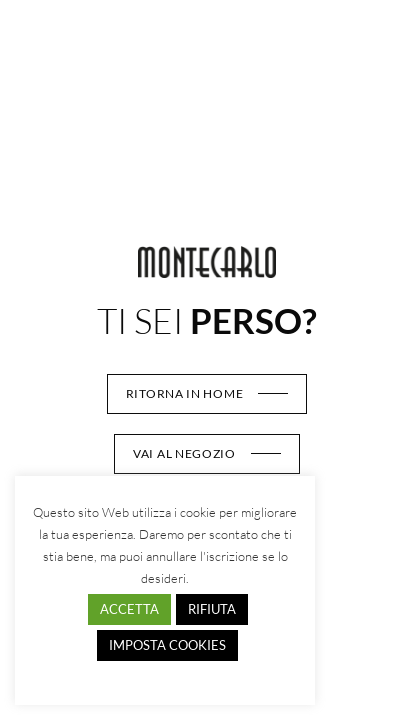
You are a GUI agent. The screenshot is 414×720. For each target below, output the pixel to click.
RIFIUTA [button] (212, 609)
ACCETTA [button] (129, 609)
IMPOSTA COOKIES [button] (167, 645)
